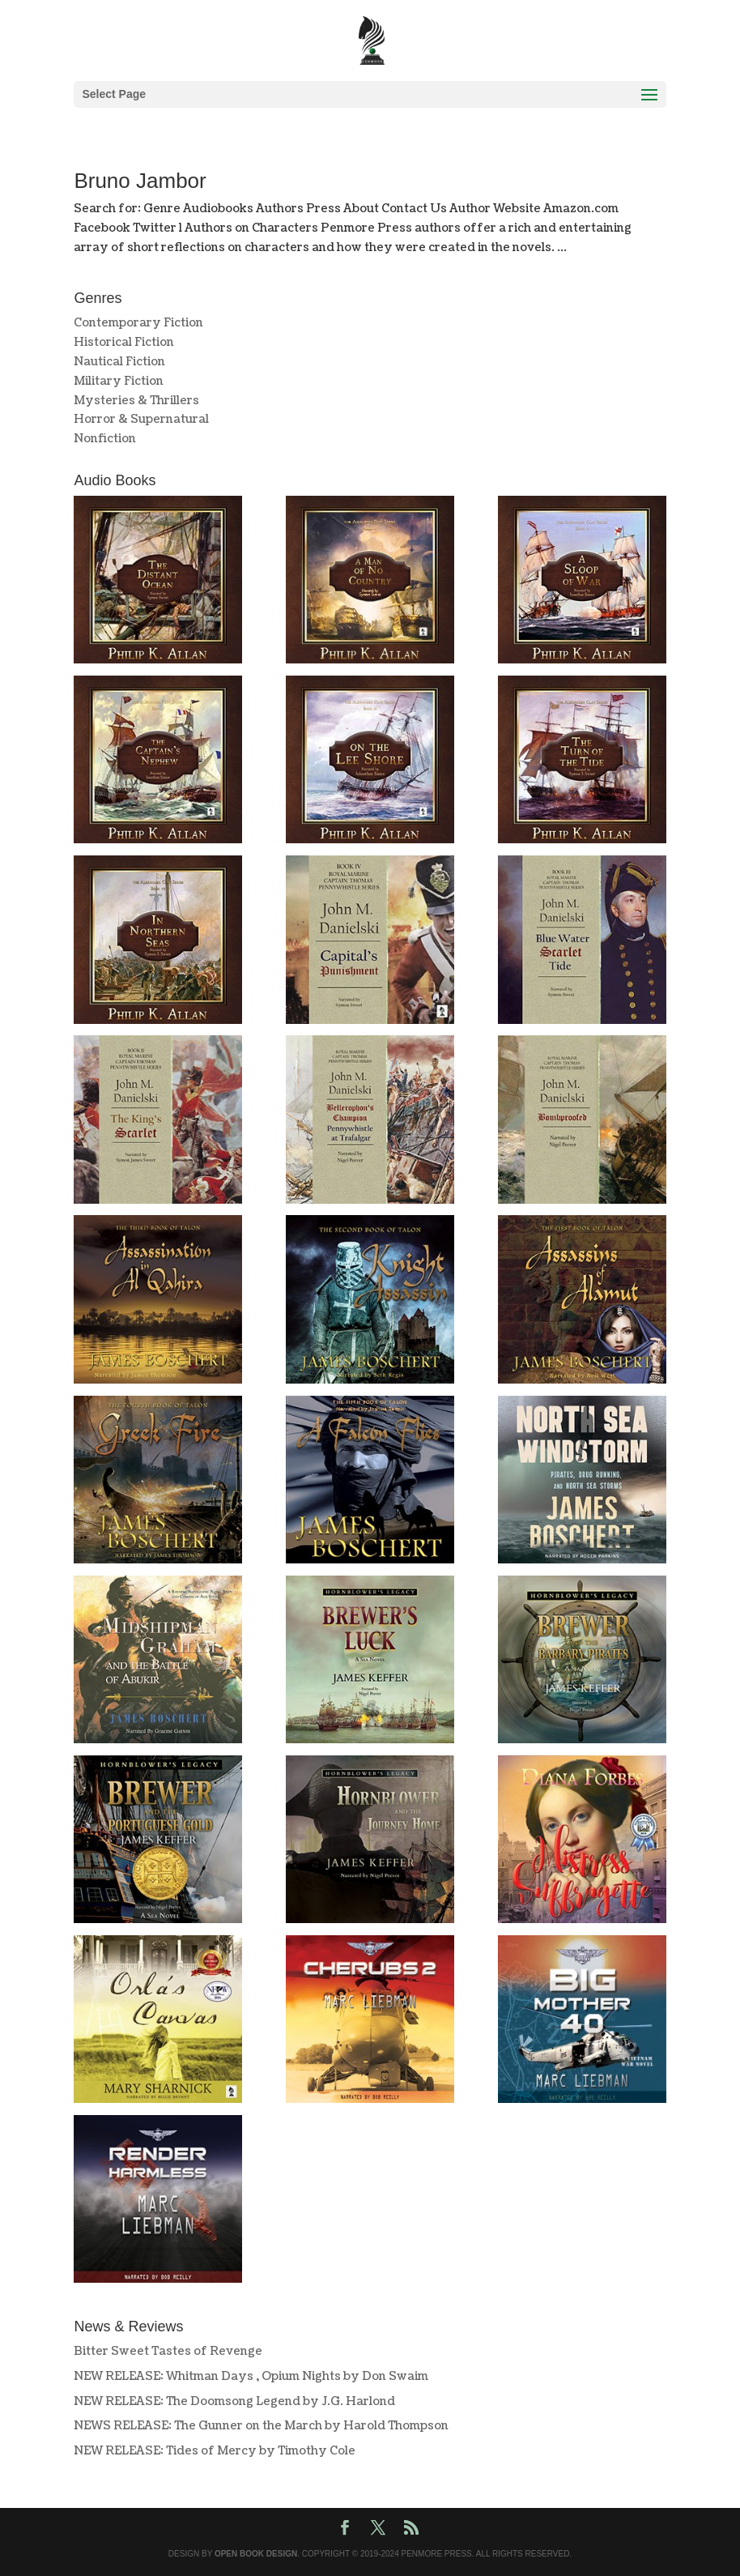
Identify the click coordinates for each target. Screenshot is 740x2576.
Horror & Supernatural (141, 419)
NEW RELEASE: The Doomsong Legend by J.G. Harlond (234, 2401)
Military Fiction (119, 381)
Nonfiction (105, 438)
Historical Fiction (124, 342)
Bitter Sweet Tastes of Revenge (168, 2351)
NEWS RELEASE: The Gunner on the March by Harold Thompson (261, 2425)
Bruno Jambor (140, 180)
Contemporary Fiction (138, 323)
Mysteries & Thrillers (136, 400)
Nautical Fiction (119, 361)
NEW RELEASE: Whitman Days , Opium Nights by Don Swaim (251, 2376)
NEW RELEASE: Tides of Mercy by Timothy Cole (214, 2451)
